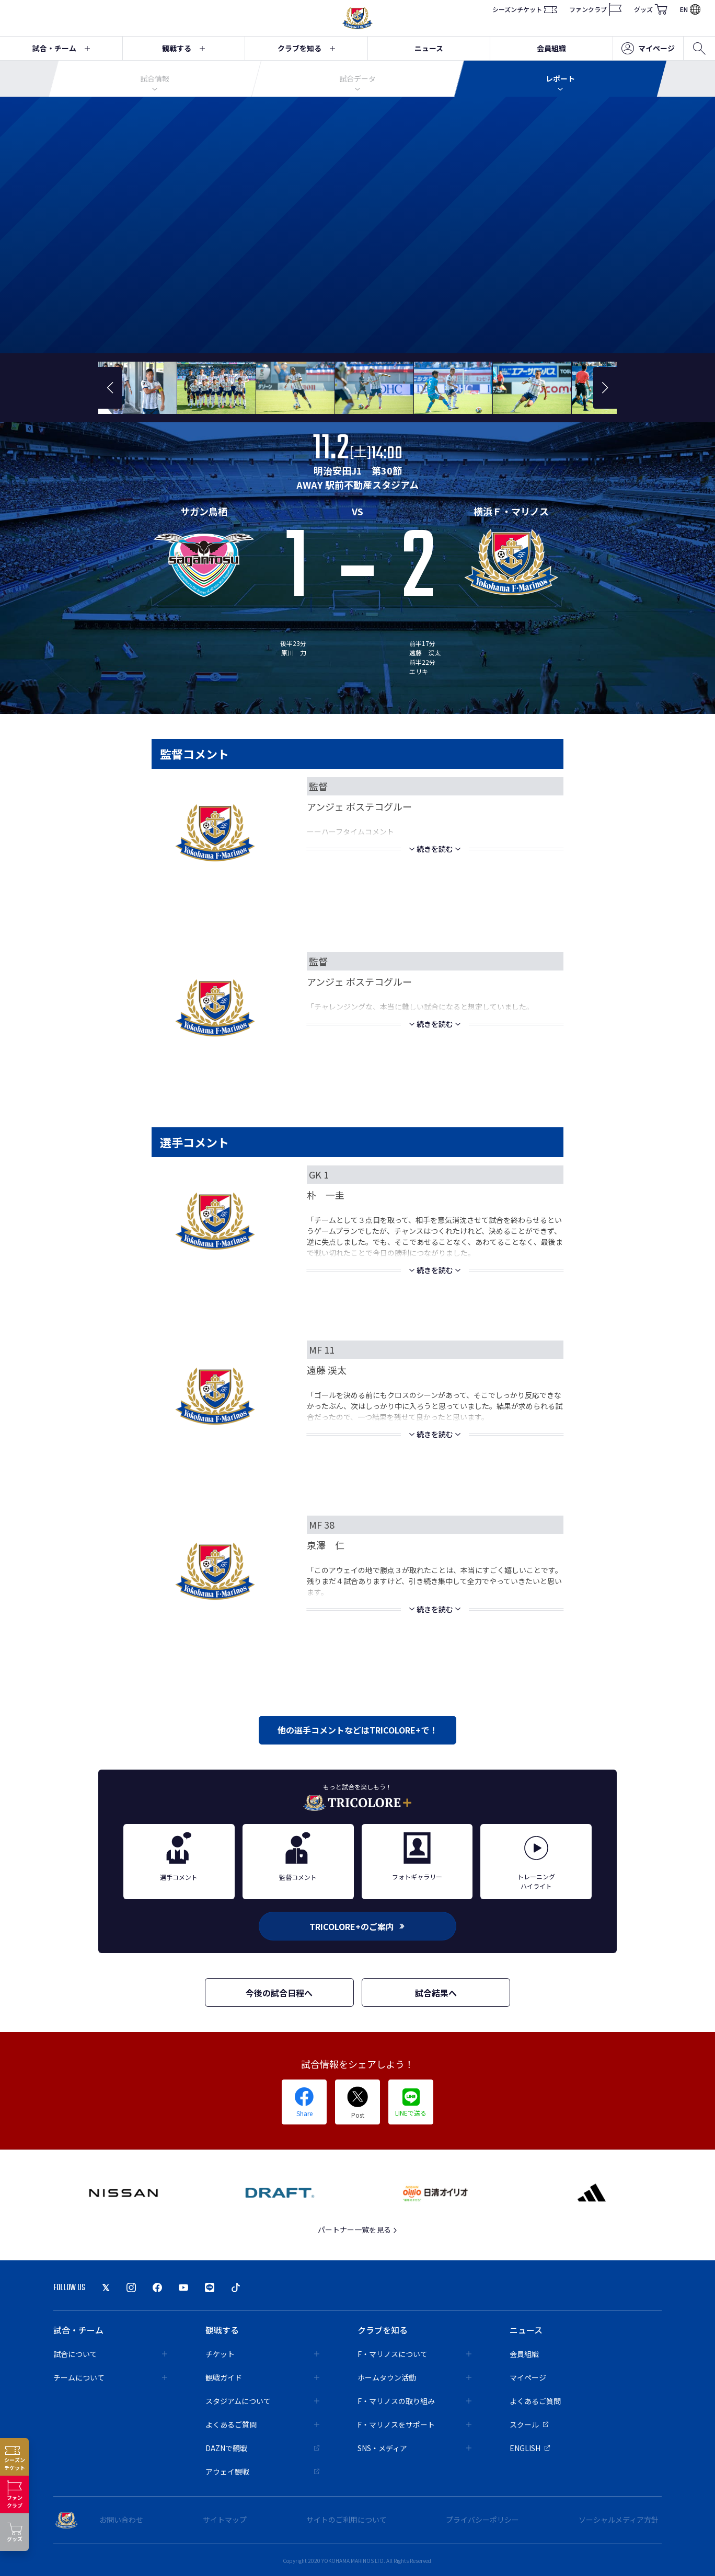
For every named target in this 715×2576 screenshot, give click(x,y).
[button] (110, 388)
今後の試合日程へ (279, 1992)
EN (690, 9)
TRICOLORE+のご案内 (357, 1926)
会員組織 (551, 48)
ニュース (428, 48)
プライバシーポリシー (482, 2519)
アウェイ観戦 (262, 2471)
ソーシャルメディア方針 (619, 2519)
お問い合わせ (121, 2519)
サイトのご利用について (346, 2519)
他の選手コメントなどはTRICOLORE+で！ (357, 1730)
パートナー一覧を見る (358, 2229)
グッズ (650, 9)
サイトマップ (225, 2519)
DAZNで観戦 (262, 2448)
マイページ (648, 48)
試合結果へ (436, 1992)
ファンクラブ (595, 9)
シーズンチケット (524, 9)
